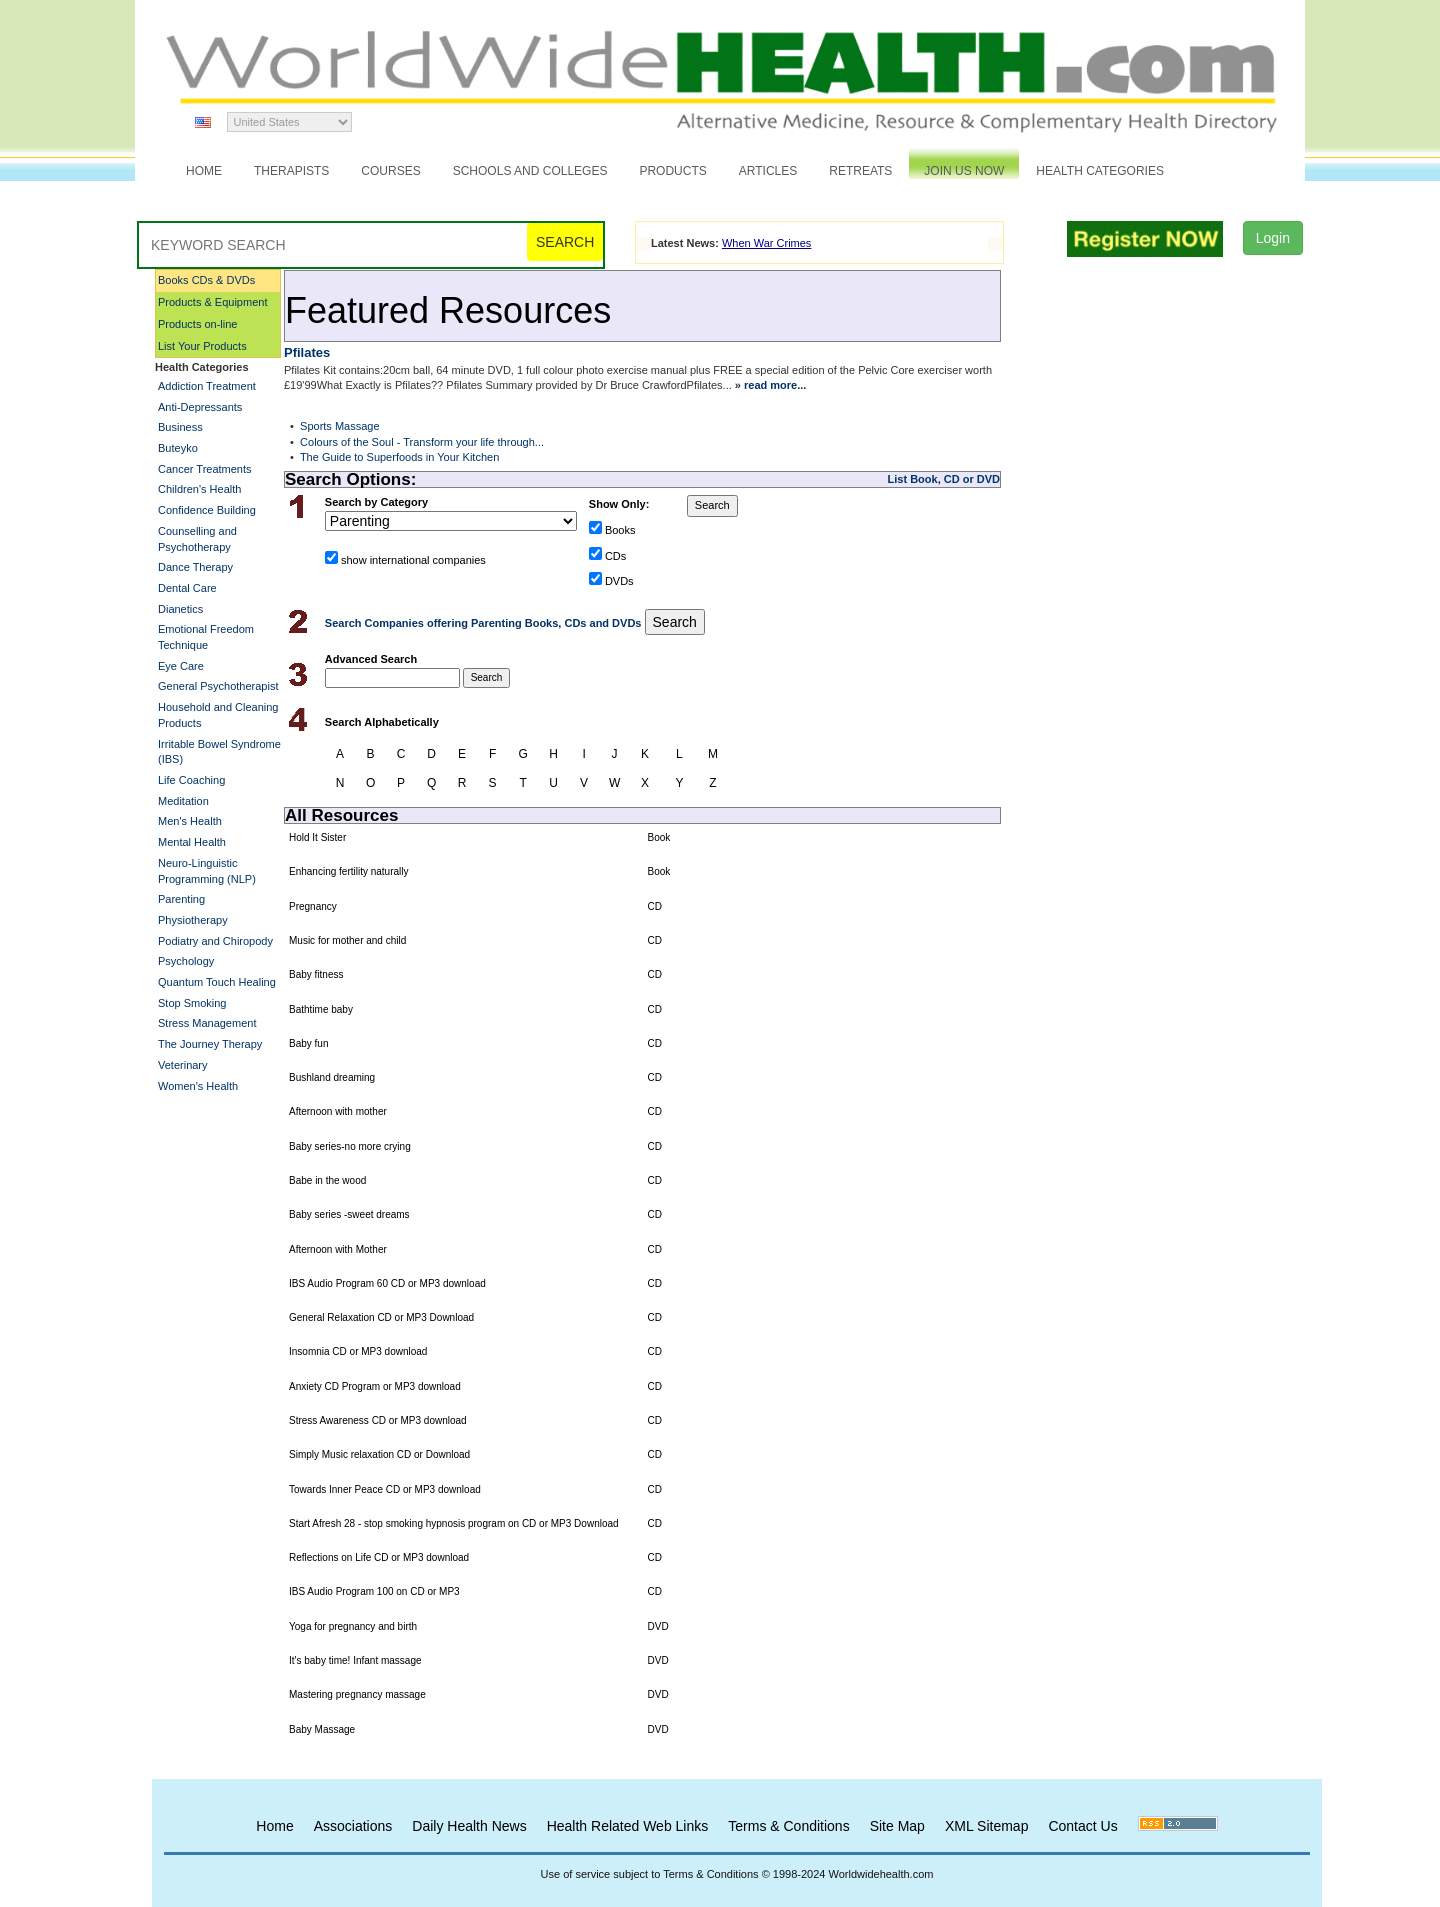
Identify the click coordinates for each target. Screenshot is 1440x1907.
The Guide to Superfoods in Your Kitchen (399, 457)
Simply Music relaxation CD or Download (379, 1454)
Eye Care (181, 666)
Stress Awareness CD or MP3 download (378, 1420)
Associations (353, 1826)
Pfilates (307, 352)
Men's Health (190, 821)
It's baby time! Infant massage (355, 1660)
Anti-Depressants (200, 407)
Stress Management (207, 1023)
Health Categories (1100, 171)
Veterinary (183, 1065)
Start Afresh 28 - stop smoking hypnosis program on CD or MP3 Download (454, 1523)
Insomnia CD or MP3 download (358, 1351)
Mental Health (192, 842)
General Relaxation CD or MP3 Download (381, 1317)
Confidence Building (207, 510)
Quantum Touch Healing (217, 982)
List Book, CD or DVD (944, 479)
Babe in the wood (327, 1180)
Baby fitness (316, 974)
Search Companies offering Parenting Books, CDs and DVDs (485, 623)
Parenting (181, 899)
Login (1273, 238)
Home (204, 171)
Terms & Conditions (788, 1826)
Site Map (897, 1826)
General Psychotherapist (218, 686)
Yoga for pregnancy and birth (353, 1626)
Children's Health (199, 489)
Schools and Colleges (530, 171)
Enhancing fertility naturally (349, 871)
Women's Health (198, 1086)
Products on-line (198, 324)
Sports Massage (339, 426)
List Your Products (202, 346)
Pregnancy (313, 906)
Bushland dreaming (332, 1077)
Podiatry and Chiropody (215, 941)
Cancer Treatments (205, 469)
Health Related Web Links (628, 1826)
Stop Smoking (192, 1003)
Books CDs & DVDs (206, 280)
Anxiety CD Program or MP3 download (375, 1386)
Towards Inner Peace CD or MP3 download (385, 1489)
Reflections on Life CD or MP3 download (379, 1557)
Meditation (183, 801)
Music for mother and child (347, 940)
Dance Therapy (195, 567)
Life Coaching (191, 780)
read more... (775, 385)
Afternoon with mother (338, 1111)
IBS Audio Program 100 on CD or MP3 (374, 1591)
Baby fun (308, 1043)
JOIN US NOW (964, 171)
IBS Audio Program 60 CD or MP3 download (387, 1283)
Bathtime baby (321, 1009)
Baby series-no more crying (350, 1146)
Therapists (291, 171)
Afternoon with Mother (338, 1249)
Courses (390, 171)
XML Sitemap (987, 1826)
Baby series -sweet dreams (349, 1214)
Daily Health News (469, 1826)
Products (672, 171)
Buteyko (178, 448)
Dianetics (180, 609)
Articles (768, 171)
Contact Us (1082, 1826)
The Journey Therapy (210, 1044)
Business (180, 427)
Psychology (186, 961)
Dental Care (187, 588)
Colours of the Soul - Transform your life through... (422, 442)
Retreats (860, 171)
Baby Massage (322, 1729)
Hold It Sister (317, 837)
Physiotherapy (193, 920)
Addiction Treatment (207, 386)
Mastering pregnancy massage (357, 1694)
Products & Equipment (212, 302)
